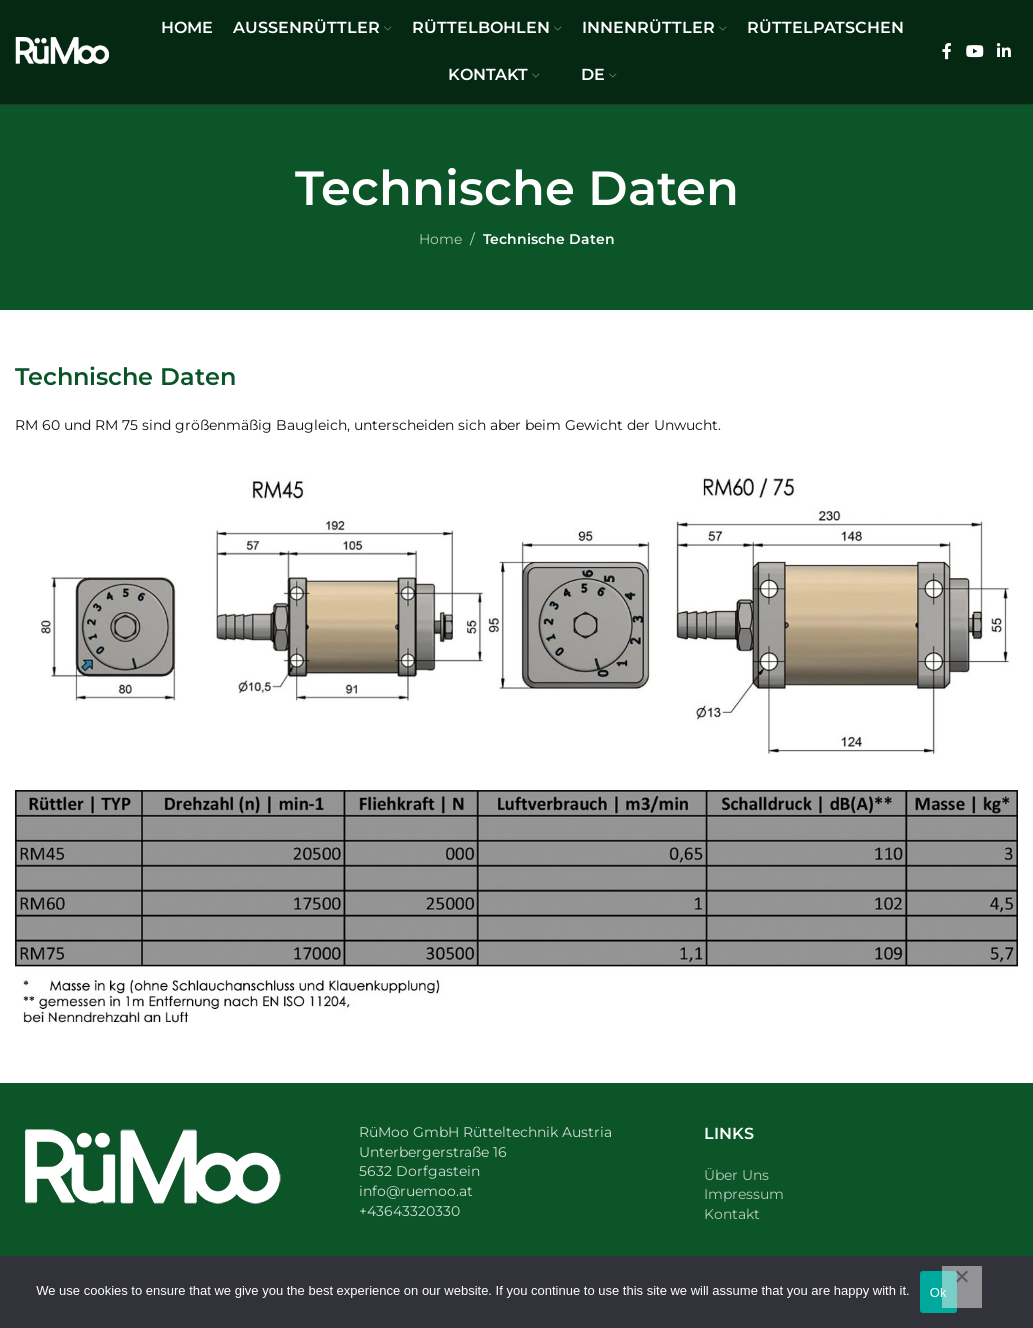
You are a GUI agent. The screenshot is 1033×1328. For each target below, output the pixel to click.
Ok (938, 1292)
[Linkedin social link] (1004, 51)
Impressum (744, 1194)
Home (440, 239)
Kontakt (732, 1214)
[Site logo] (62, 51)
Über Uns (736, 1175)
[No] (962, 1287)
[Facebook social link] (947, 51)
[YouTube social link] (974, 51)
